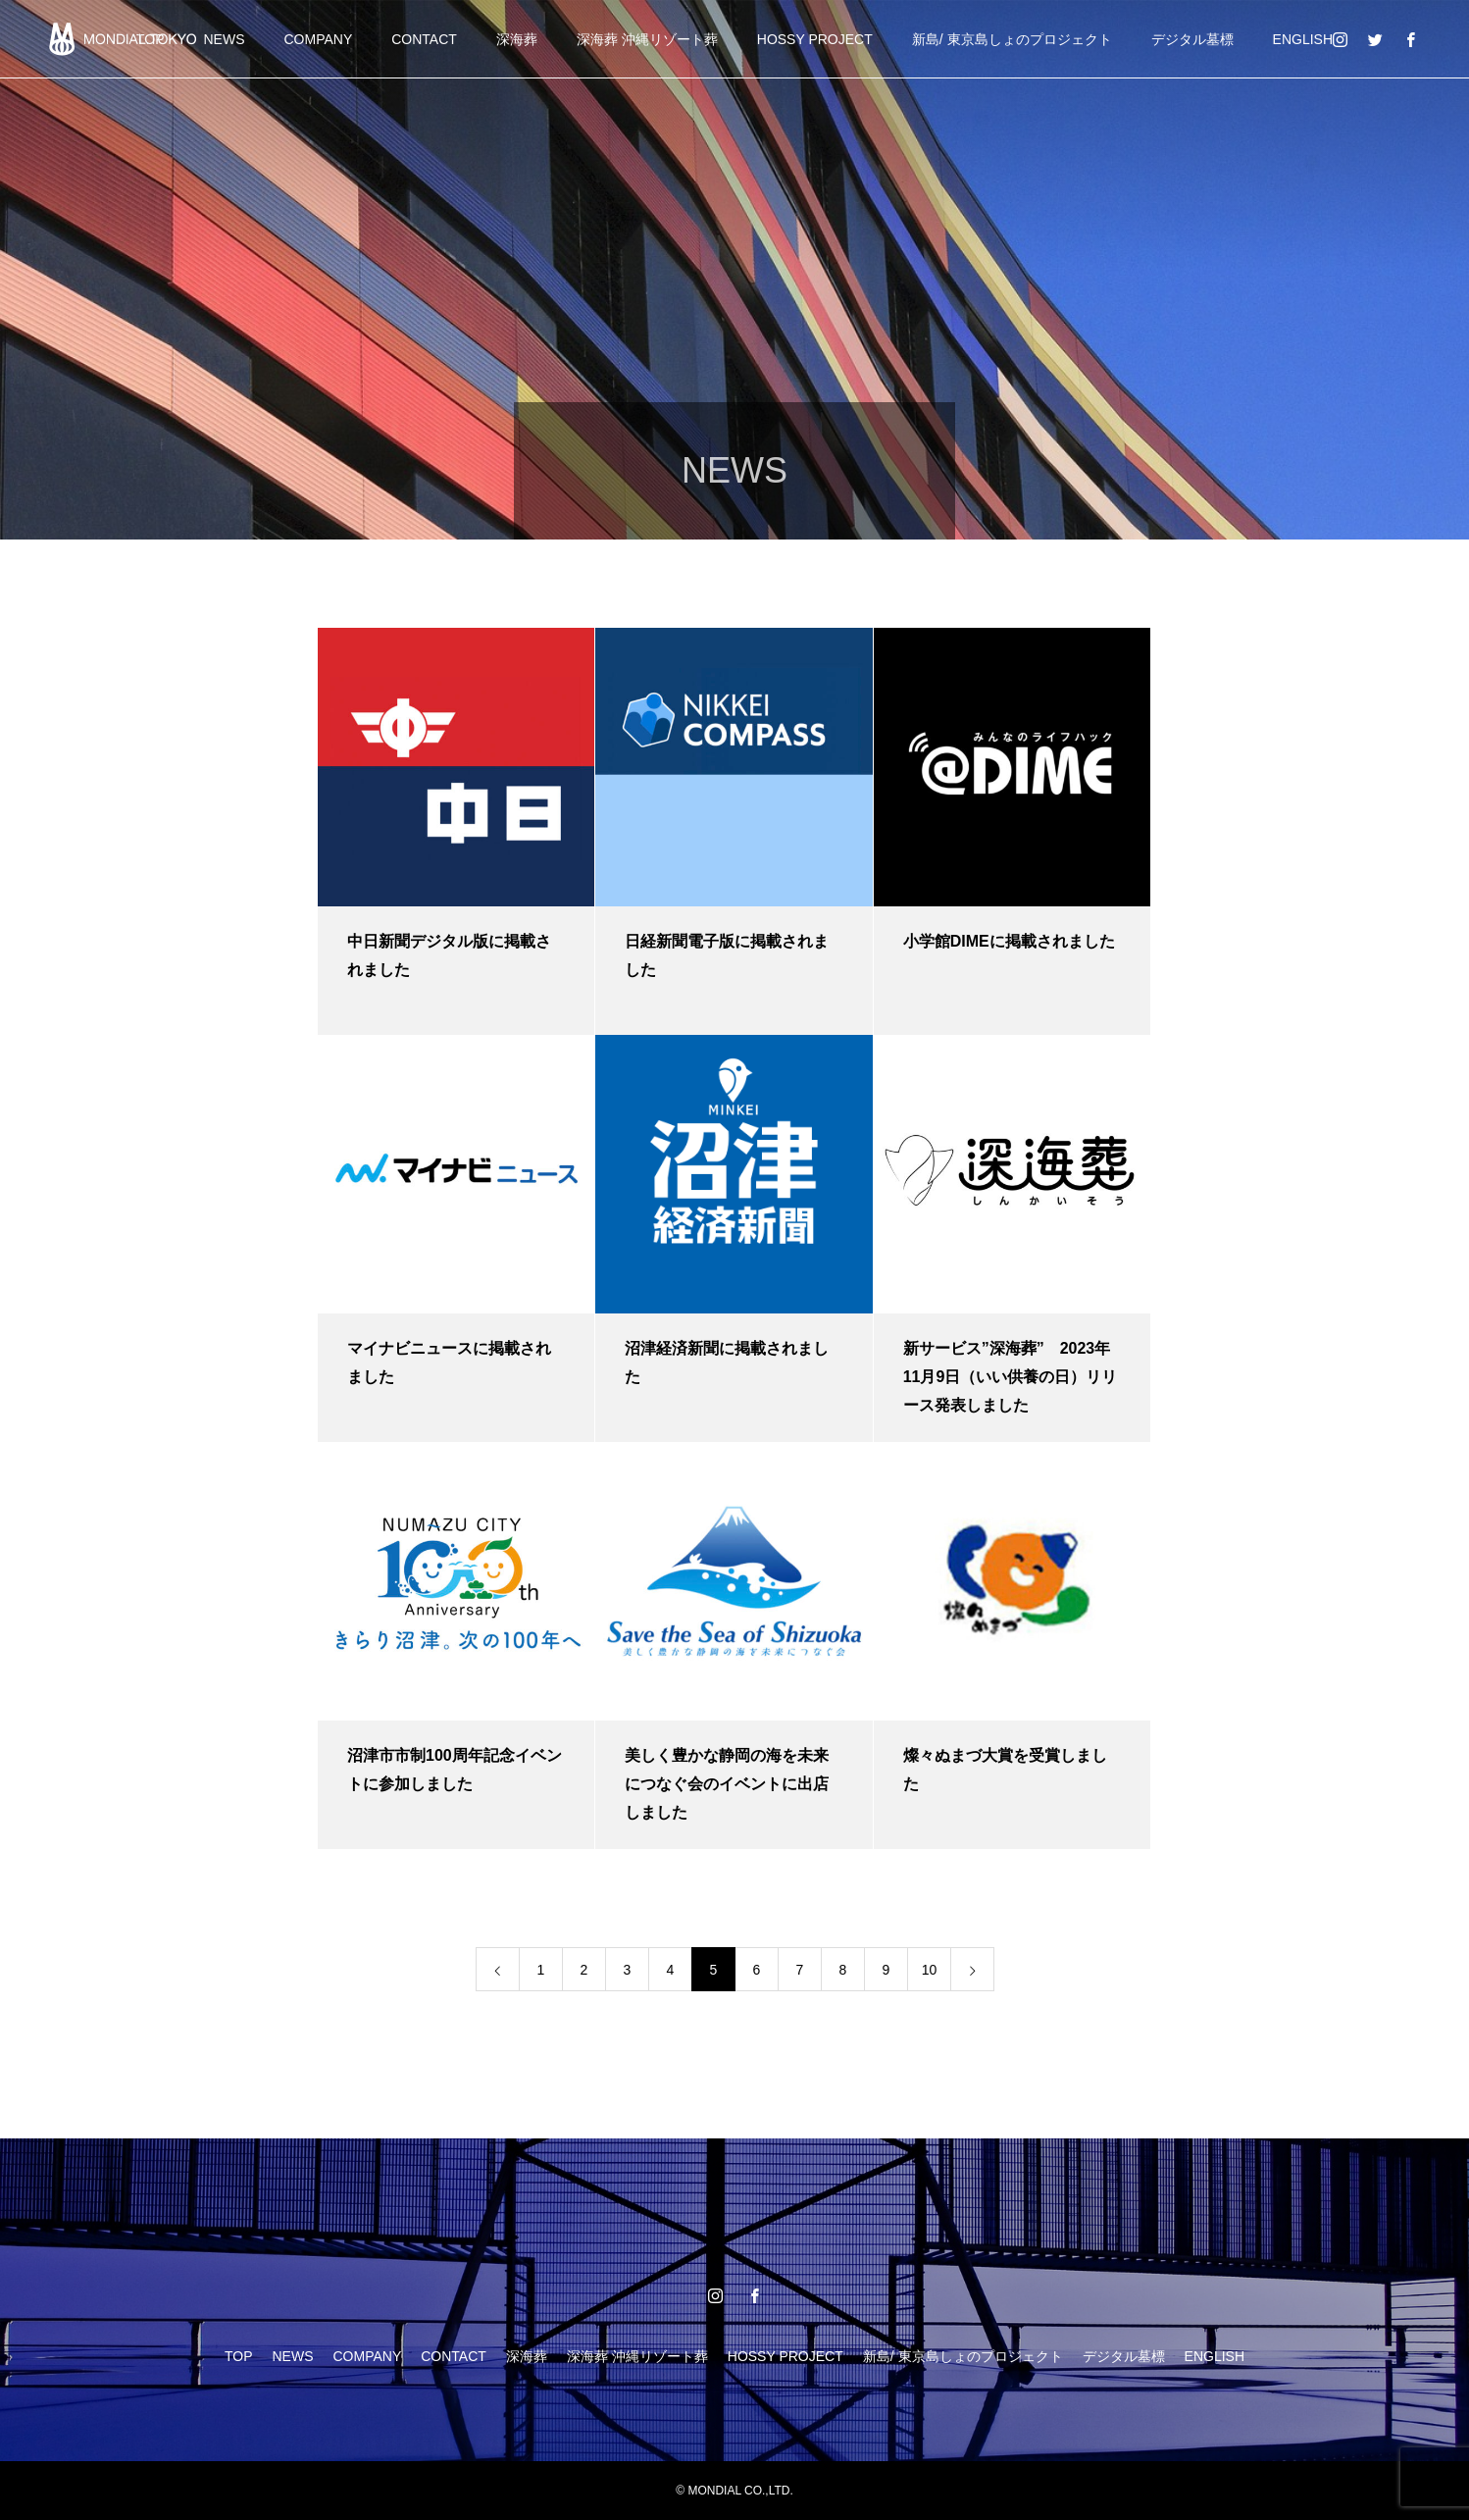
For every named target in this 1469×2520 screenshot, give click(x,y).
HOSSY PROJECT (815, 39)
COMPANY (318, 39)
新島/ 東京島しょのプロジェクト (1012, 39)
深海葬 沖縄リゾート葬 (647, 39)
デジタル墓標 (1192, 39)
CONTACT (424, 39)
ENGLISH (1303, 39)
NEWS (224, 39)
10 (929, 1970)
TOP (239, 2356)
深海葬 (516, 39)
